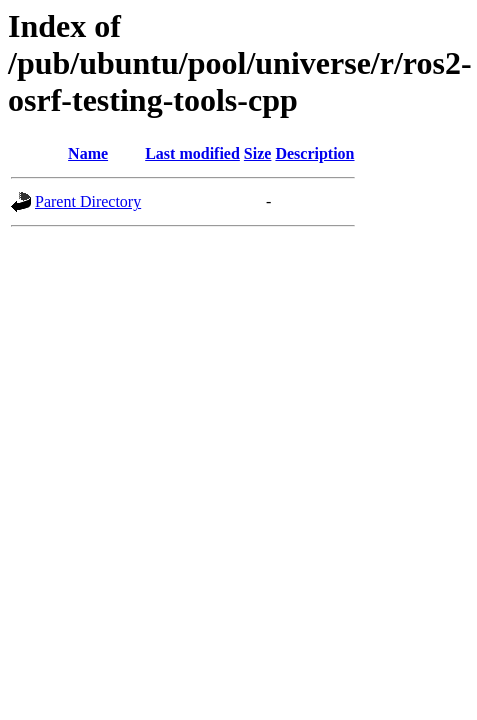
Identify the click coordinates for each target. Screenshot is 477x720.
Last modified (192, 153)
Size (258, 153)
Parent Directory (88, 201)
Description (314, 153)
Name (88, 153)
